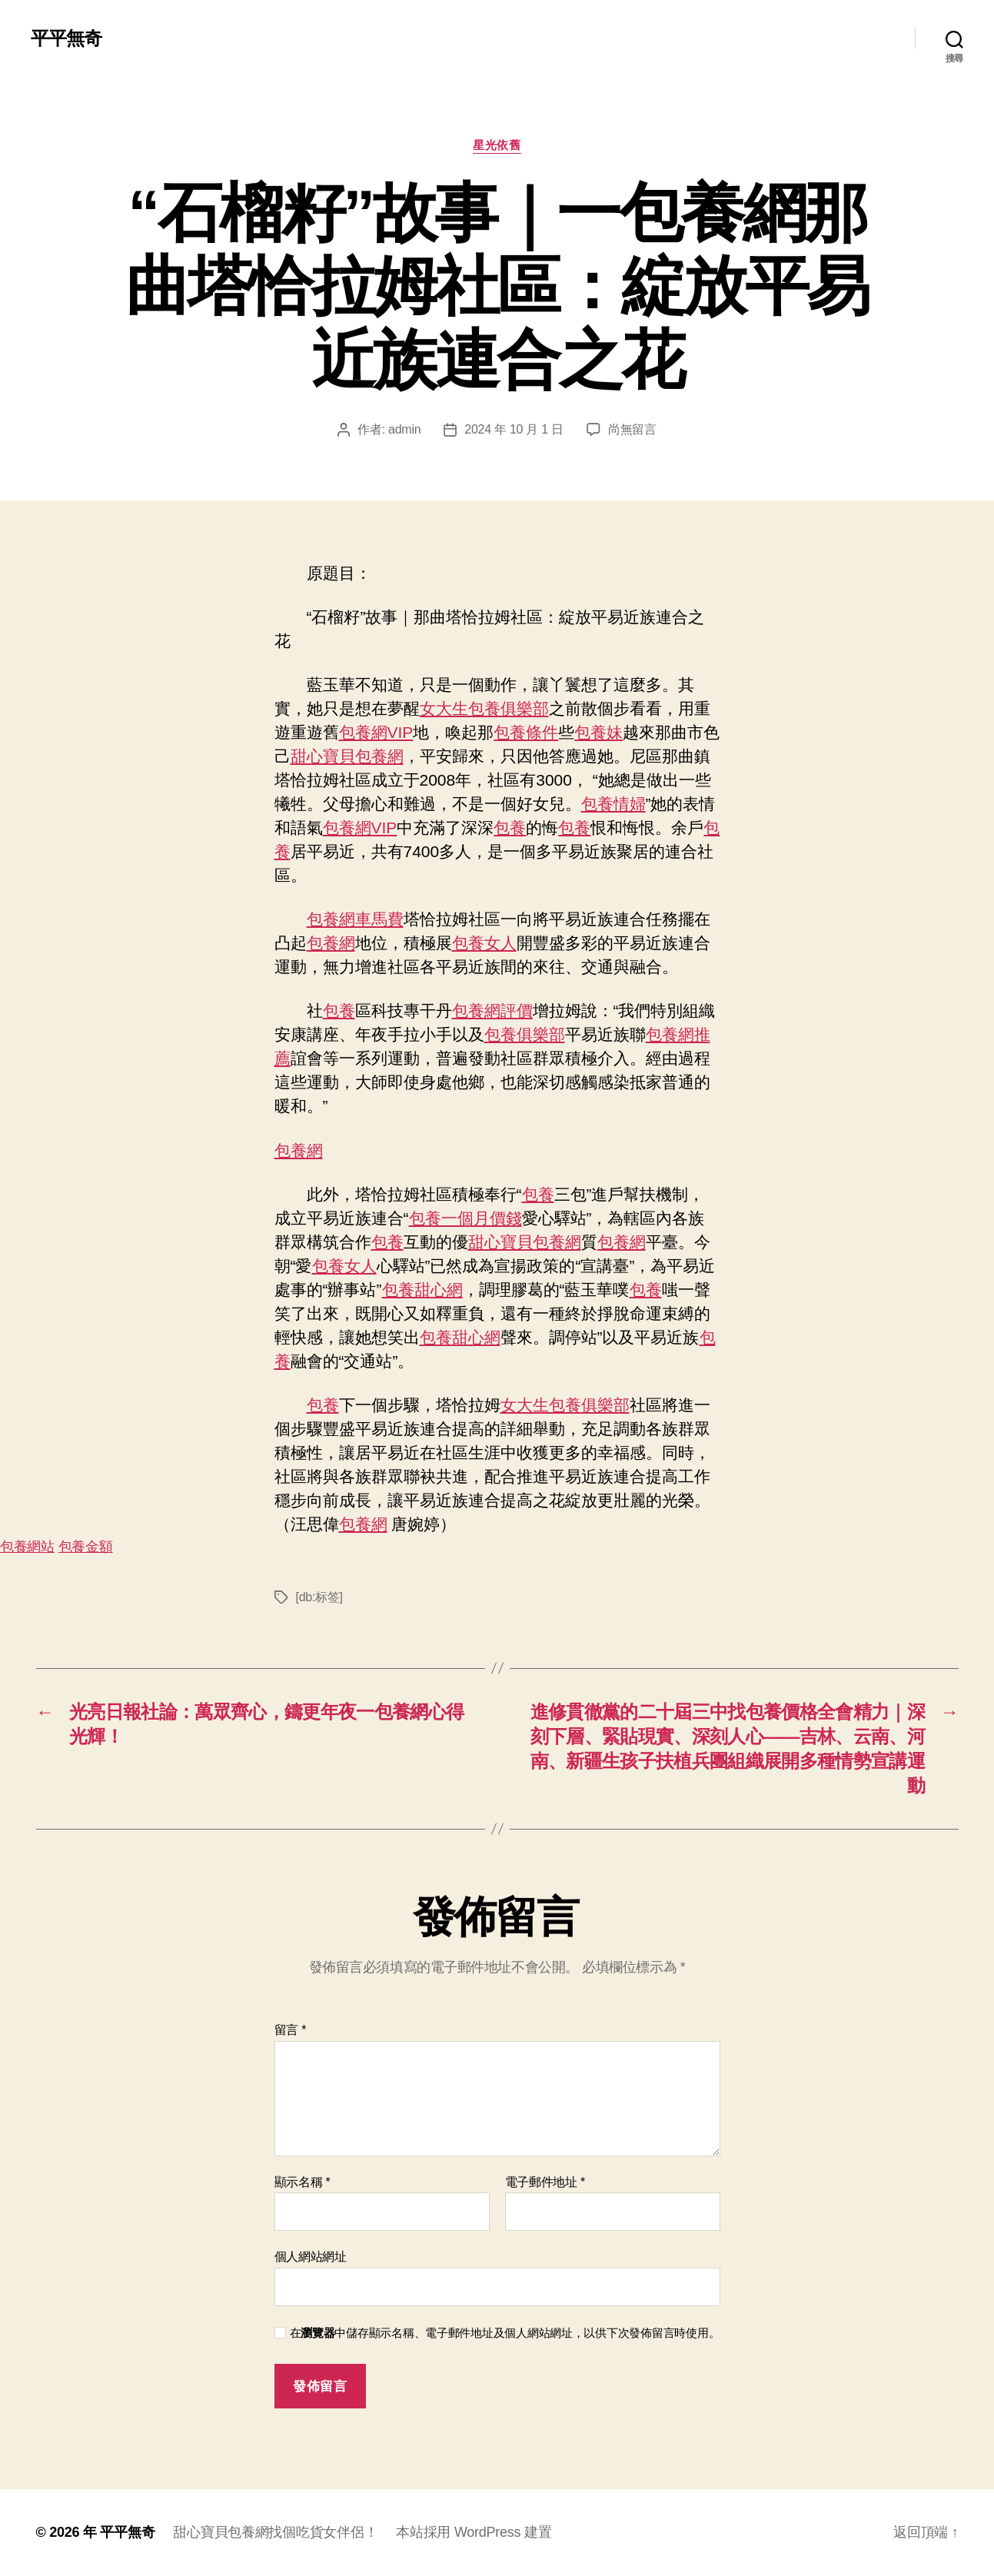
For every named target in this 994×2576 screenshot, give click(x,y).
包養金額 (85, 1546)
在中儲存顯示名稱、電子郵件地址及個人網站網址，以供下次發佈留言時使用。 (505, 2332)
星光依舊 (496, 144)
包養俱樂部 (524, 1034)
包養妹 (598, 732)
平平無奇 (66, 38)
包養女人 (484, 943)
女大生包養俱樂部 (484, 708)
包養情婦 (613, 804)
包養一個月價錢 (465, 1218)
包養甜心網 (422, 1289)
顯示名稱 (302, 2182)
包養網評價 (492, 1010)
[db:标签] (319, 1597)
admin (404, 429)
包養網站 (27, 1546)
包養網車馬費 (355, 919)
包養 (510, 827)
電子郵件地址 (545, 2182)
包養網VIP (376, 732)
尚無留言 (632, 429)
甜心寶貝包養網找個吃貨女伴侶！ (275, 2532)
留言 (290, 2029)
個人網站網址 (310, 2256)
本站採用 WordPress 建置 (473, 2532)
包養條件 (526, 732)
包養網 (331, 943)
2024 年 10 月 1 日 (513, 429)
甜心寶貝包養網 (347, 756)
